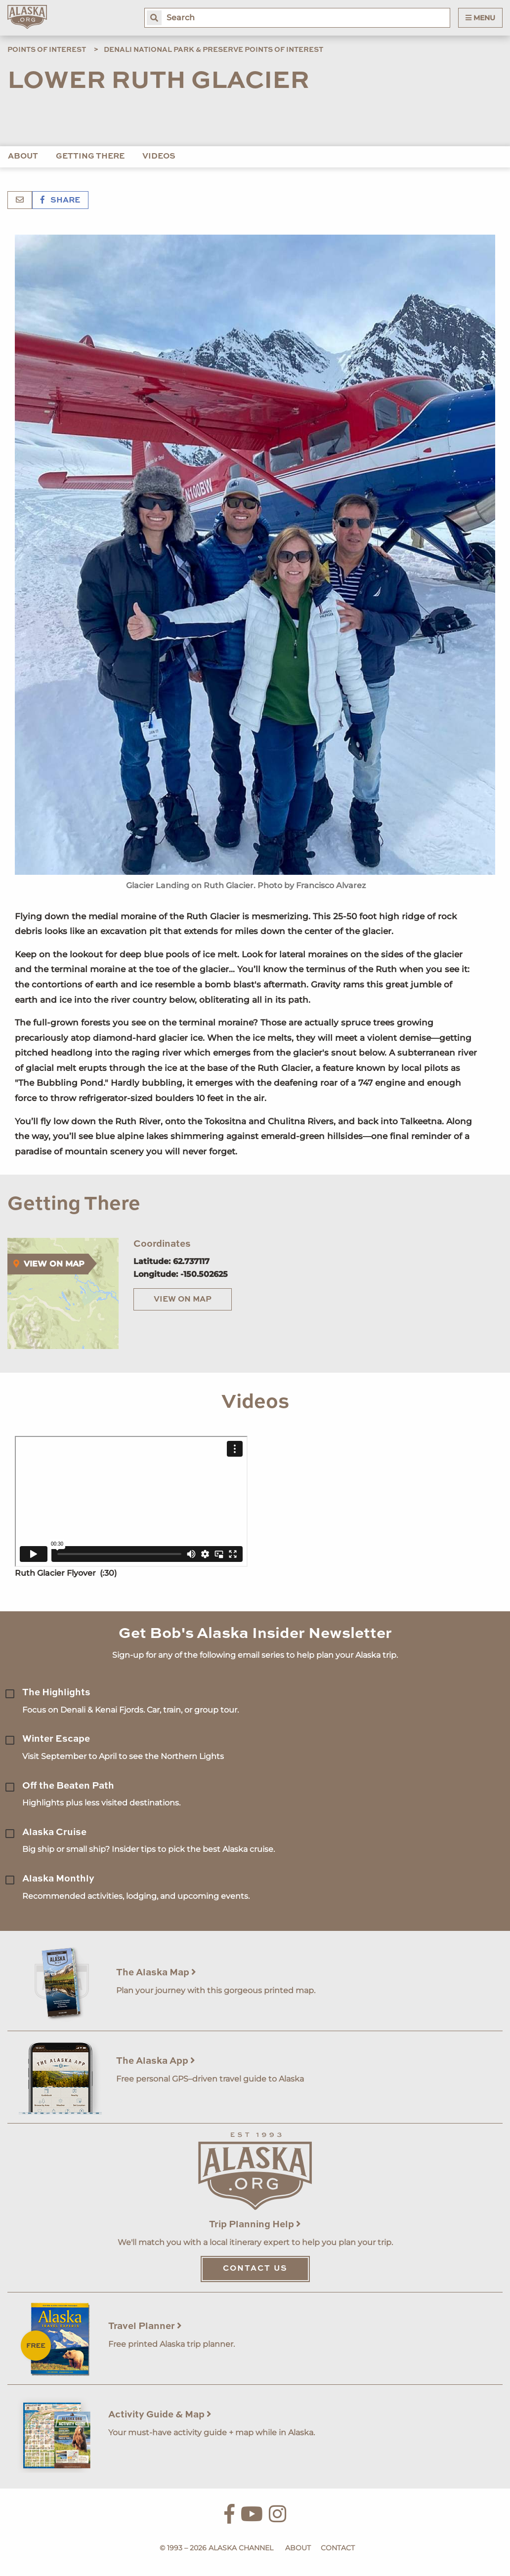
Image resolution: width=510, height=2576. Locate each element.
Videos (158, 157)
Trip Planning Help (255, 2224)
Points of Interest (46, 49)
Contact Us (255, 2269)
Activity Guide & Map (160, 2414)
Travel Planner (145, 2326)
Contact (338, 2547)
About (23, 157)
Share (60, 200)
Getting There (90, 157)
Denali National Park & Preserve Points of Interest (213, 49)
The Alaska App (155, 2061)
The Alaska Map (156, 1972)
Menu (480, 17)
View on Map (183, 1300)
